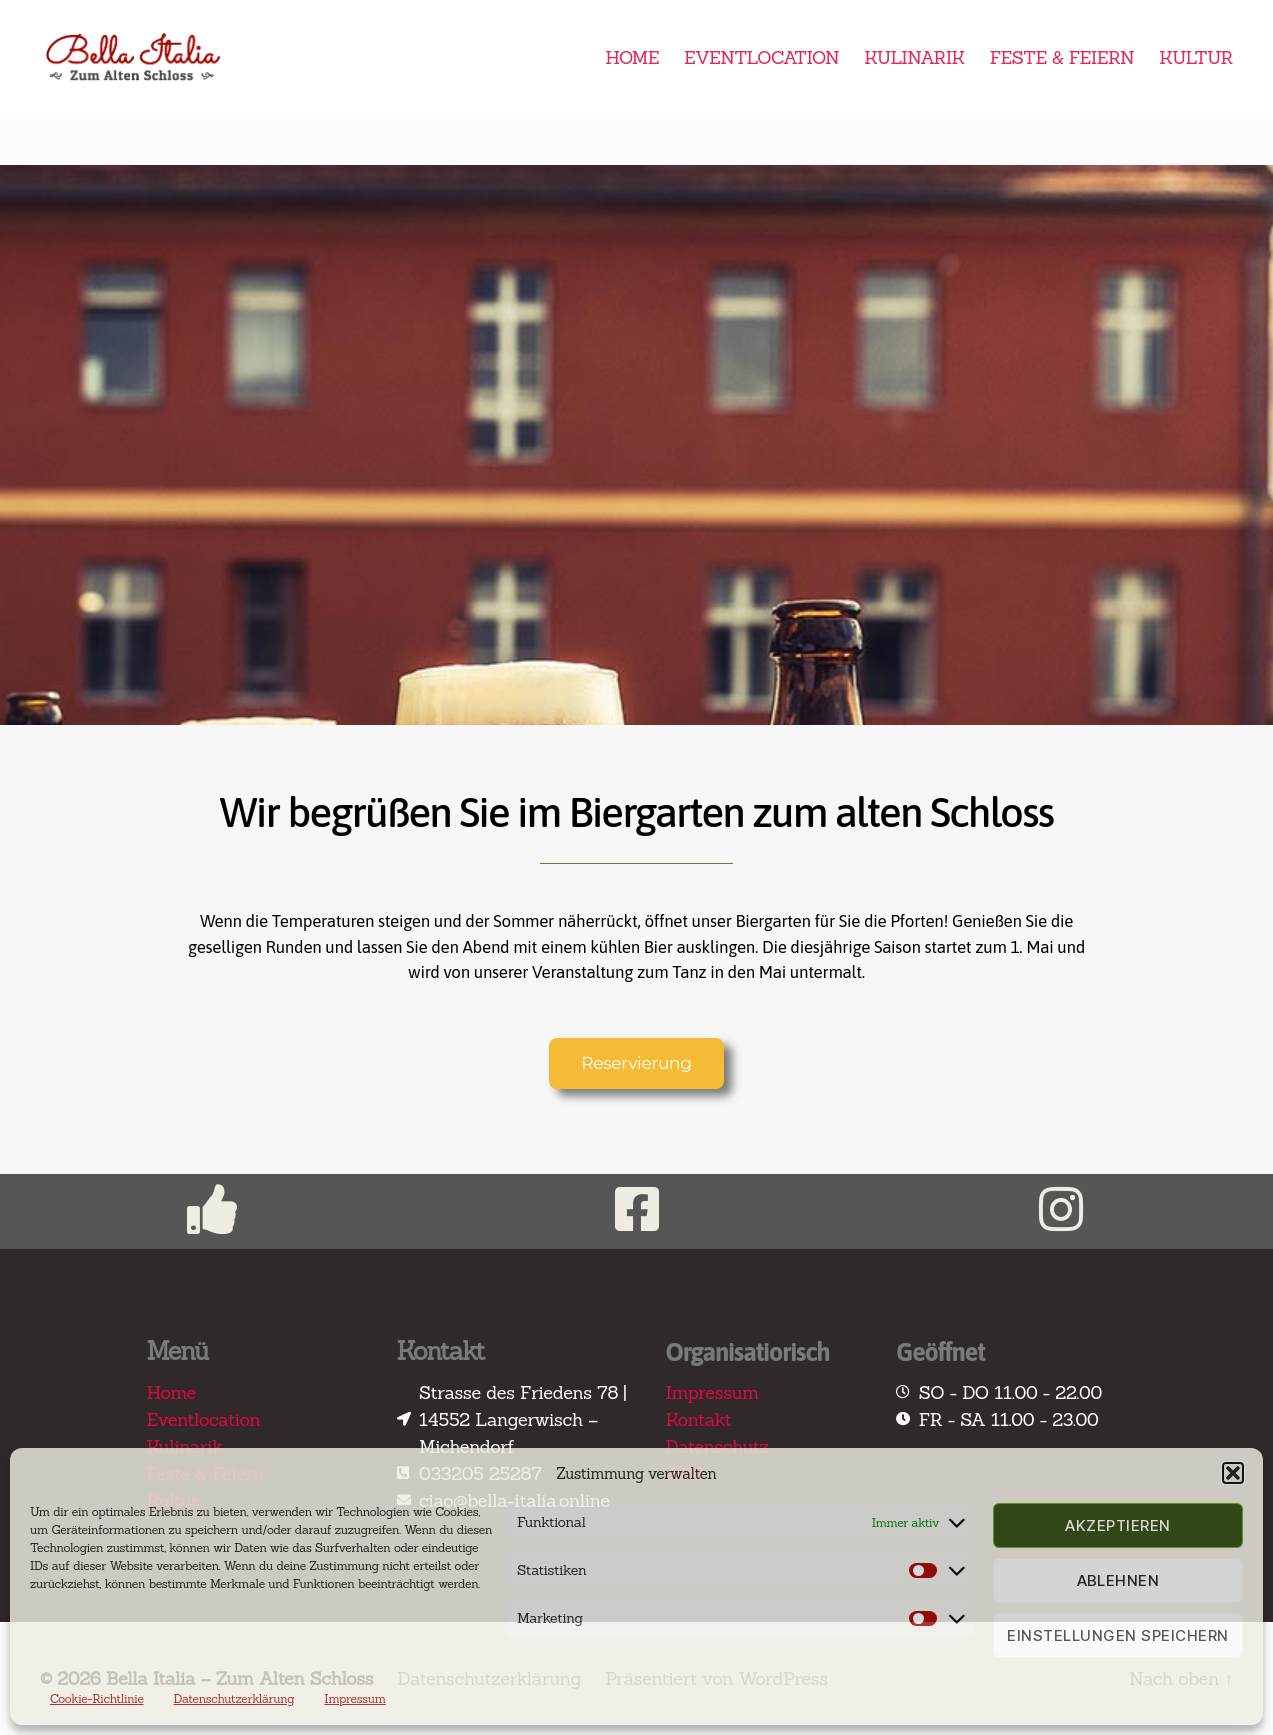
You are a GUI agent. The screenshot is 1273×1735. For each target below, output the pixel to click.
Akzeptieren (1118, 1525)
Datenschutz (717, 1446)
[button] (1233, 1473)
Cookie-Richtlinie (97, 1698)
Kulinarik (185, 1446)
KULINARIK (914, 58)
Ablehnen (1118, 1580)
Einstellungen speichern (1118, 1635)
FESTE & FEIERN (1062, 58)
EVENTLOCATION (761, 58)
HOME (632, 58)
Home (171, 1392)
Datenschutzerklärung (234, 1698)
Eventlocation (204, 1419)
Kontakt (699, 1419)
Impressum (354, 1698)
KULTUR (1196, 58)
